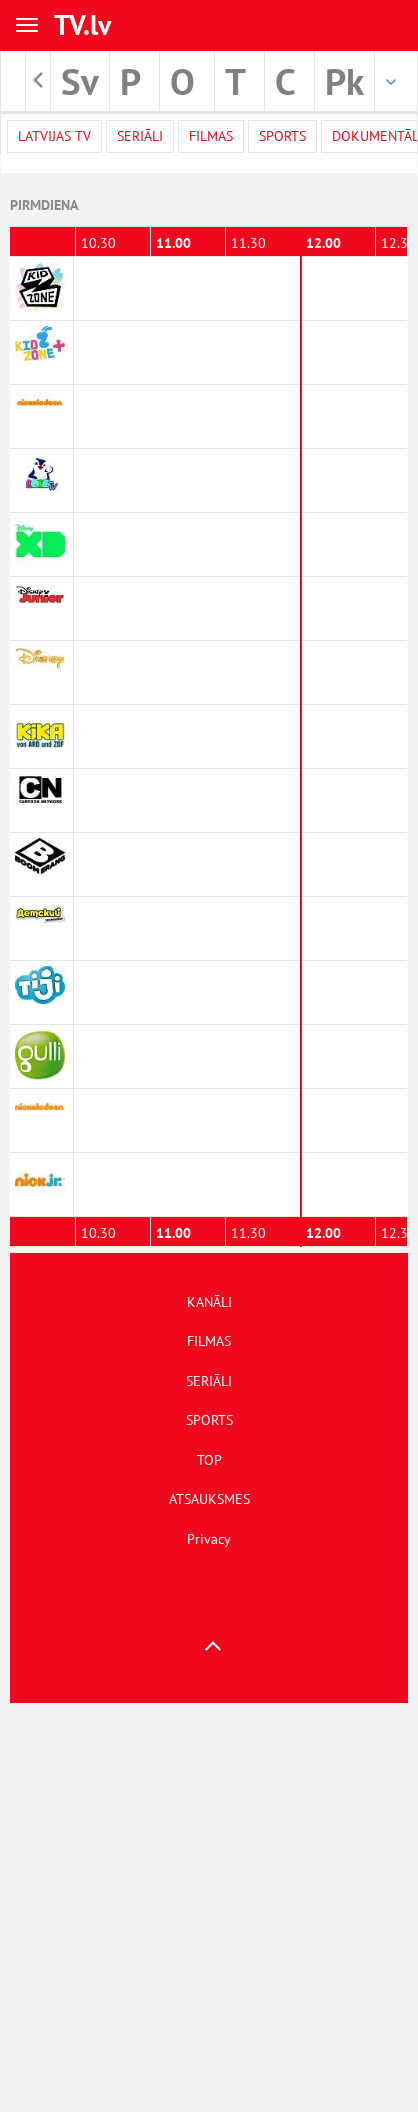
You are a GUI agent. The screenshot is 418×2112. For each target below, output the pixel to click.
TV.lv (82, 24)
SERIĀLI (209, 1381)
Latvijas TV (54, 136)
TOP (209, 1460)
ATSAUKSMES (209, 1499)
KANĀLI (209, 1302)
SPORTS (209, 1420)
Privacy (209, 1539)
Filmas (211, 136)
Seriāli (140, 136)
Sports (282, 136)
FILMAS (209, 1341)
